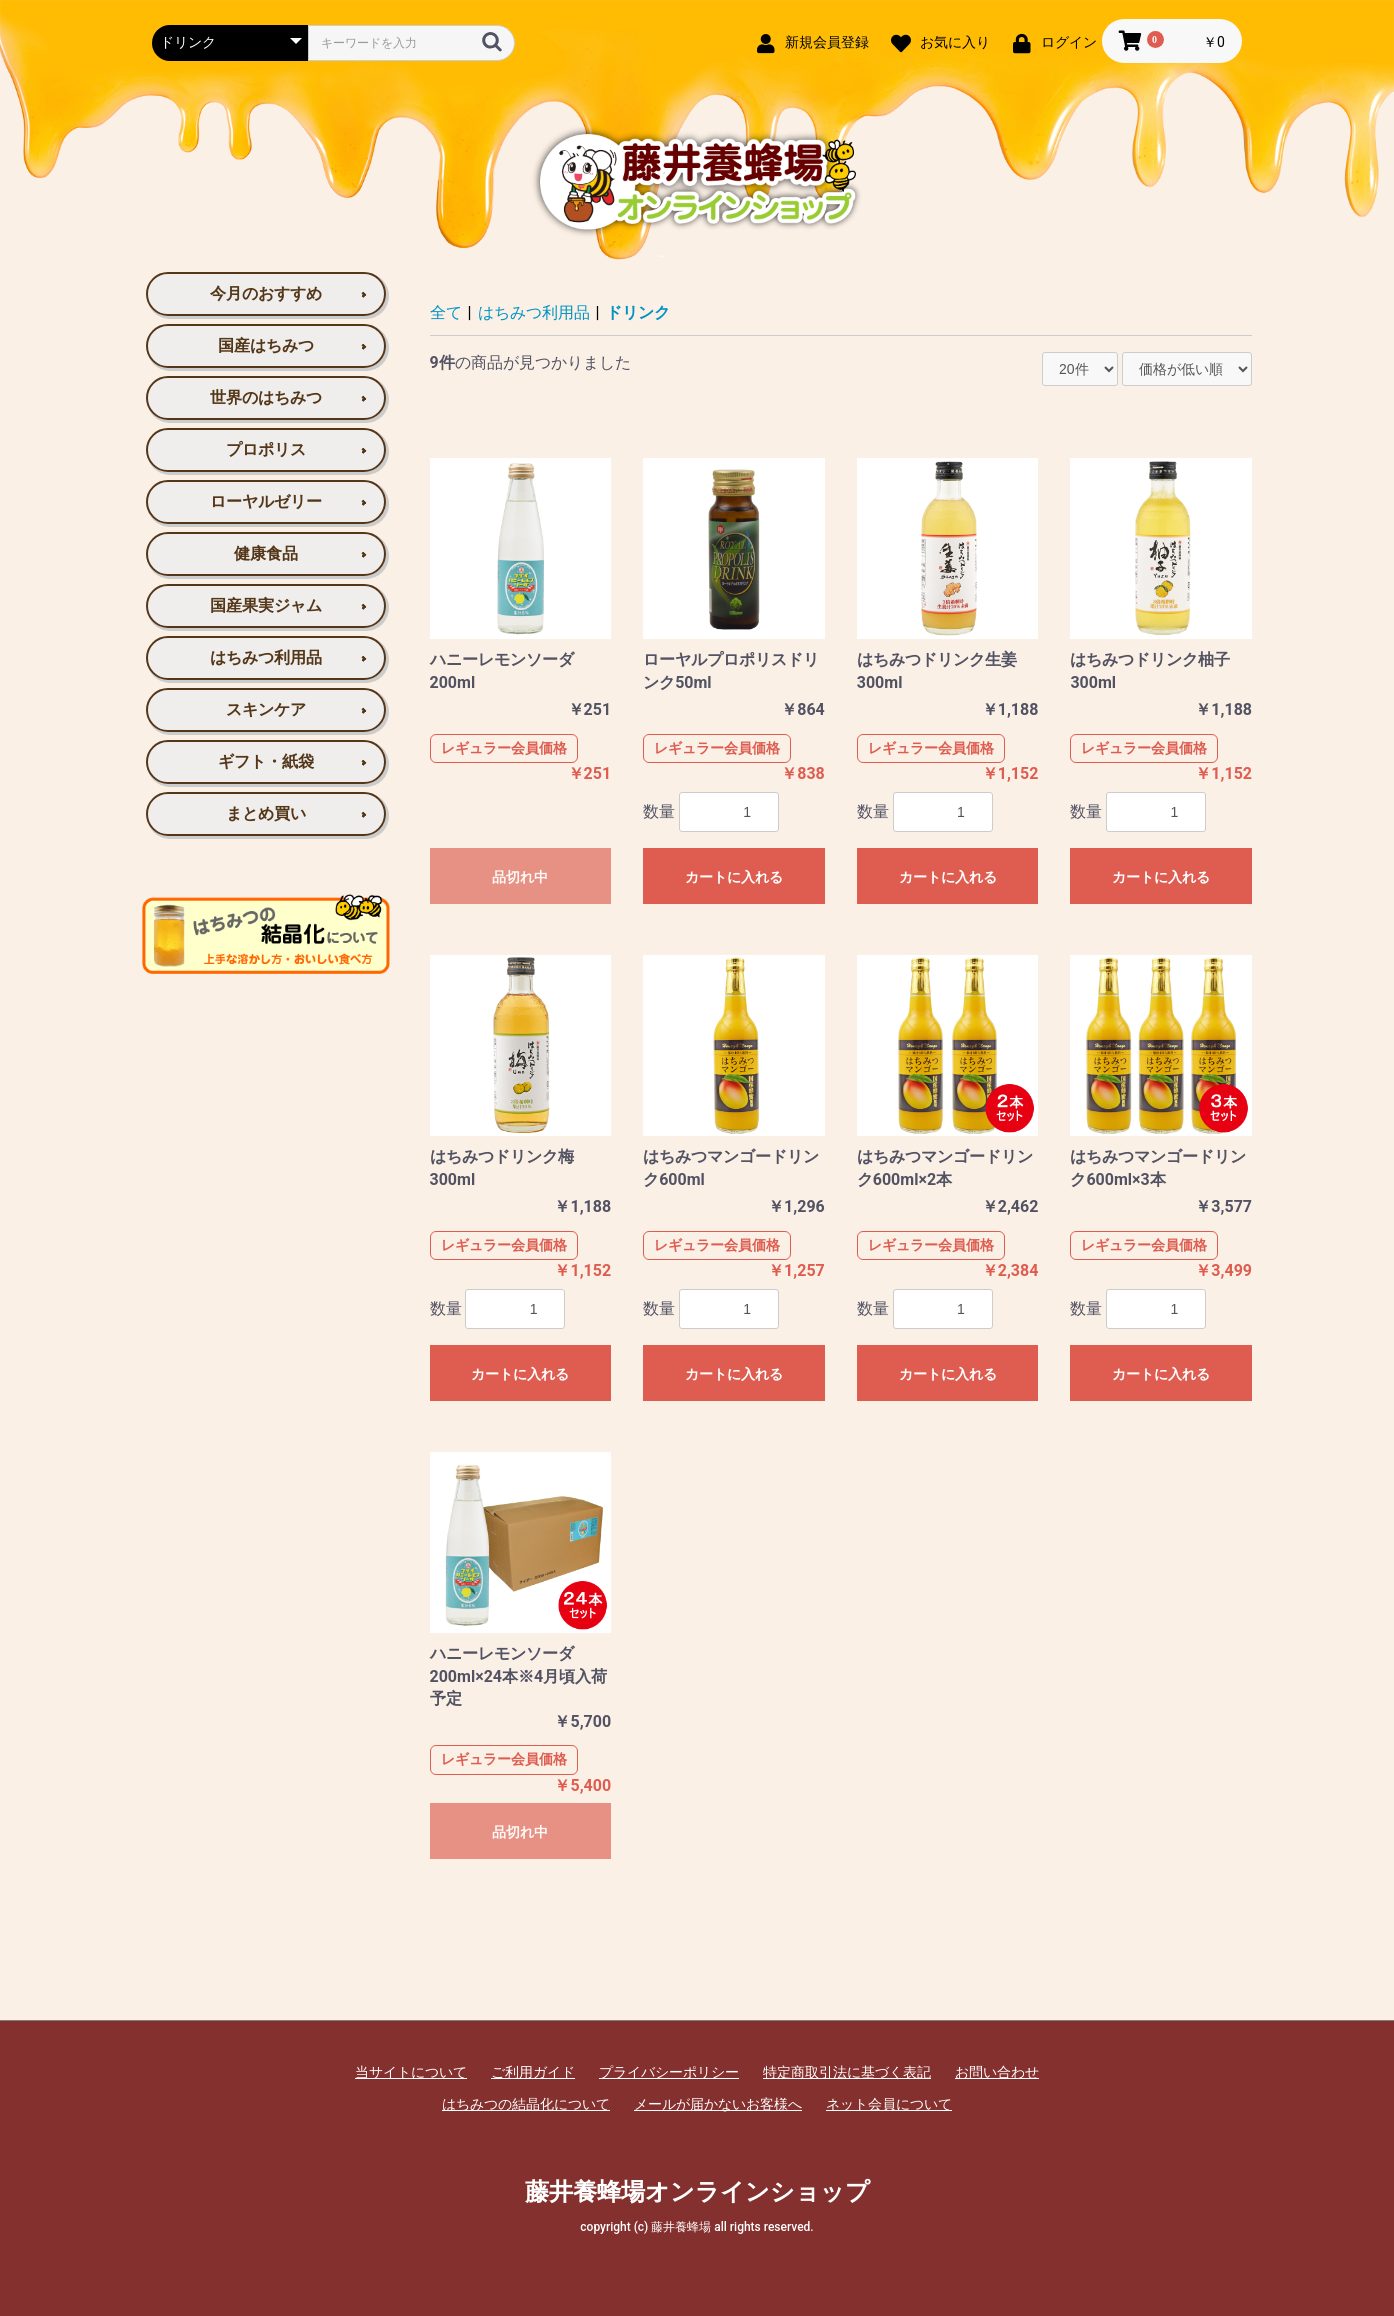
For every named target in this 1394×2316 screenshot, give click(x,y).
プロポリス (266, 449)
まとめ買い (266, 813)
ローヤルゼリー (266, 501)
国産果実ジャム (266, 605)
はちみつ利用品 (266, 657)
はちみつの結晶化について (526, 2104)
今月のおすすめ (266, 293)
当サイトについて (411, 2072)
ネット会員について (889, 2104)
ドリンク (638, 312)
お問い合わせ (997, 2072)
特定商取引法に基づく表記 (847, 2072)
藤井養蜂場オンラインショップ (697, 2192)
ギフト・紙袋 (266, 761)
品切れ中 (520, 877)
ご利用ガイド (533, 2072)
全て (446, 312)
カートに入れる (734, 877)
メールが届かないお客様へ (718, 2104)
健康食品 (266, 553)
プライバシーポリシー (669, 2072)
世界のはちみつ (266, 397)
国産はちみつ (266, 345)
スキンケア (266, 709)
